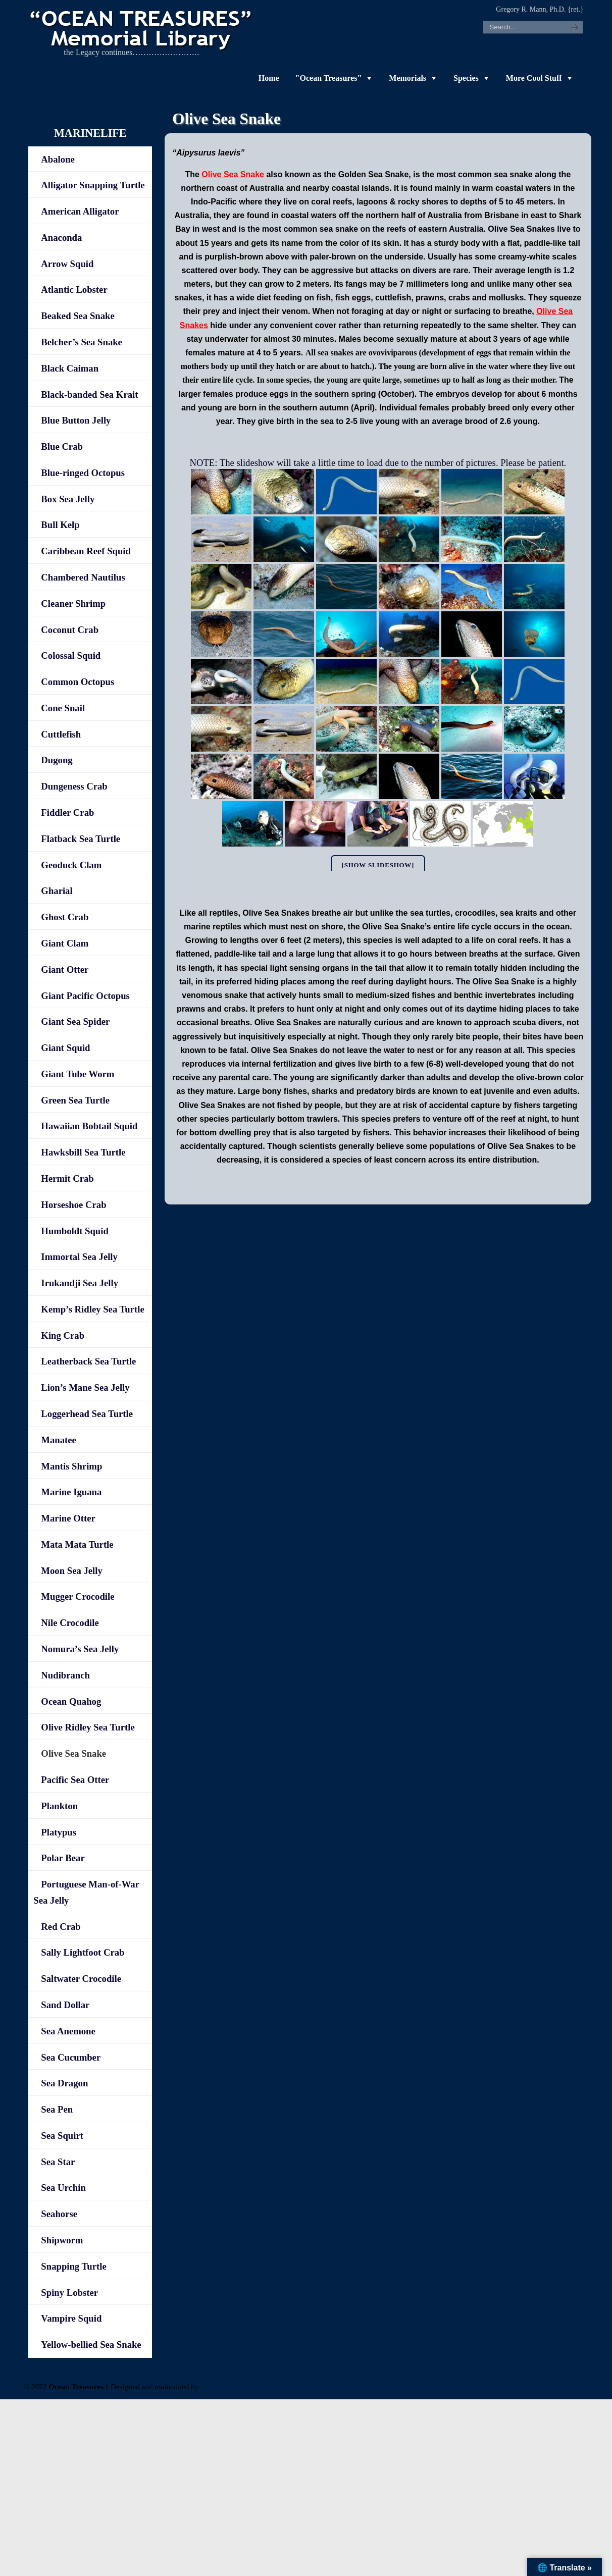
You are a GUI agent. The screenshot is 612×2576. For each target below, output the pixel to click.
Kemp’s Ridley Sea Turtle (92, 1309)
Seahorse (59, 2214)
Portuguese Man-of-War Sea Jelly (86, 1892)
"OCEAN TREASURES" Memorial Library (142, 28)
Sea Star (58, 2162)
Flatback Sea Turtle (80, 838)
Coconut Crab (69, 629)
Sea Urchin (63, 2187)
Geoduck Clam (71, 865)
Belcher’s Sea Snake (81, 342)
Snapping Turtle (73, 2266)
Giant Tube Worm (77, 1074)
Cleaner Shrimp (73, 603)
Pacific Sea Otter (75, 1779)
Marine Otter (68, 1518)
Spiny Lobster (69, 2292)
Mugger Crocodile (77, 1596)
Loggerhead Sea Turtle (87, 1413)
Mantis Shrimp (71, 1466)
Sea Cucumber (70, 2057)
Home (269, 78)
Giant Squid (65, 1047)
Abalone (57, 159)
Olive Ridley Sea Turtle (87, 1727)
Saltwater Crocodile (81, 1978)
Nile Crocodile (69, 1622)
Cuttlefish (61, 734)
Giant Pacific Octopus (85, 995)
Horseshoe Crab (73, 1204)
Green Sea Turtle (75, 1100)
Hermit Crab (67, 1178)
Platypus (58, 1832)
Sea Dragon (64, 2083)
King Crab (62, 1335)
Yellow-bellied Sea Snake (91, 2344)
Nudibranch (65, 1675)
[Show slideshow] (378, 865)
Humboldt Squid (74, 1231)
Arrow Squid (67, 263)
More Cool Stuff (534, 78)
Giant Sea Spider (75, 1021)
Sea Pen (57, 2109)
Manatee (58, 1440)
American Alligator (80, 211)
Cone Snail (63, 708)
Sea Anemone (68, 2031)
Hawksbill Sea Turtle (83, 1152)
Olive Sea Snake (232, 174)
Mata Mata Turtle (77, 1544)
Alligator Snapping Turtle (92, 185)
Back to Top (568, 2386)
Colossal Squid (70, 655)
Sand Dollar (65, 2005)
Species (466, 78)
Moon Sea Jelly (71, 1570)
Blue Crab (62, 446)
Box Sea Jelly (67, 499)
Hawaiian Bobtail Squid (89, 1126)
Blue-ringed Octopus (83, 472)
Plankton (59, 1806)
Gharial (56, 890)
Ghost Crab (64, 917)
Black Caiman (69, 368)
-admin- (490, 2386)
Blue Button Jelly (76, 420)
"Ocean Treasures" (328, 78)
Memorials (407, 78)
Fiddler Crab (67, 812)
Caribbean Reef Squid (86, 551)
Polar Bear (62, 1858)
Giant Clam (64, 943)
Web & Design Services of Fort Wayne (263, 2386)
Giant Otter (64, 969)
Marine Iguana (71, 1492)
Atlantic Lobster (74, 289)
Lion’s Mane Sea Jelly (85, 1387)
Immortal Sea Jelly (79, 1256)
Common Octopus (77, 681)
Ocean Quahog (71, 1701)
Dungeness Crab (74, 786)
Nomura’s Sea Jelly (80, 1649)
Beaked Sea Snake (77, 315)
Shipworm (62, 2240)
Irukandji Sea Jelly (79, 1283)
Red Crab (60, 1926)
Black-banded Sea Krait (89, 394)
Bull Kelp (60, 524)
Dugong (56, 760)
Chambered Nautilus (83, 577)
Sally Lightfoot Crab (82, 1952)
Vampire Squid (71, 2318)
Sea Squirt (62, 2135)
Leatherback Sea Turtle (88, 1361)
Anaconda (61, 237)
